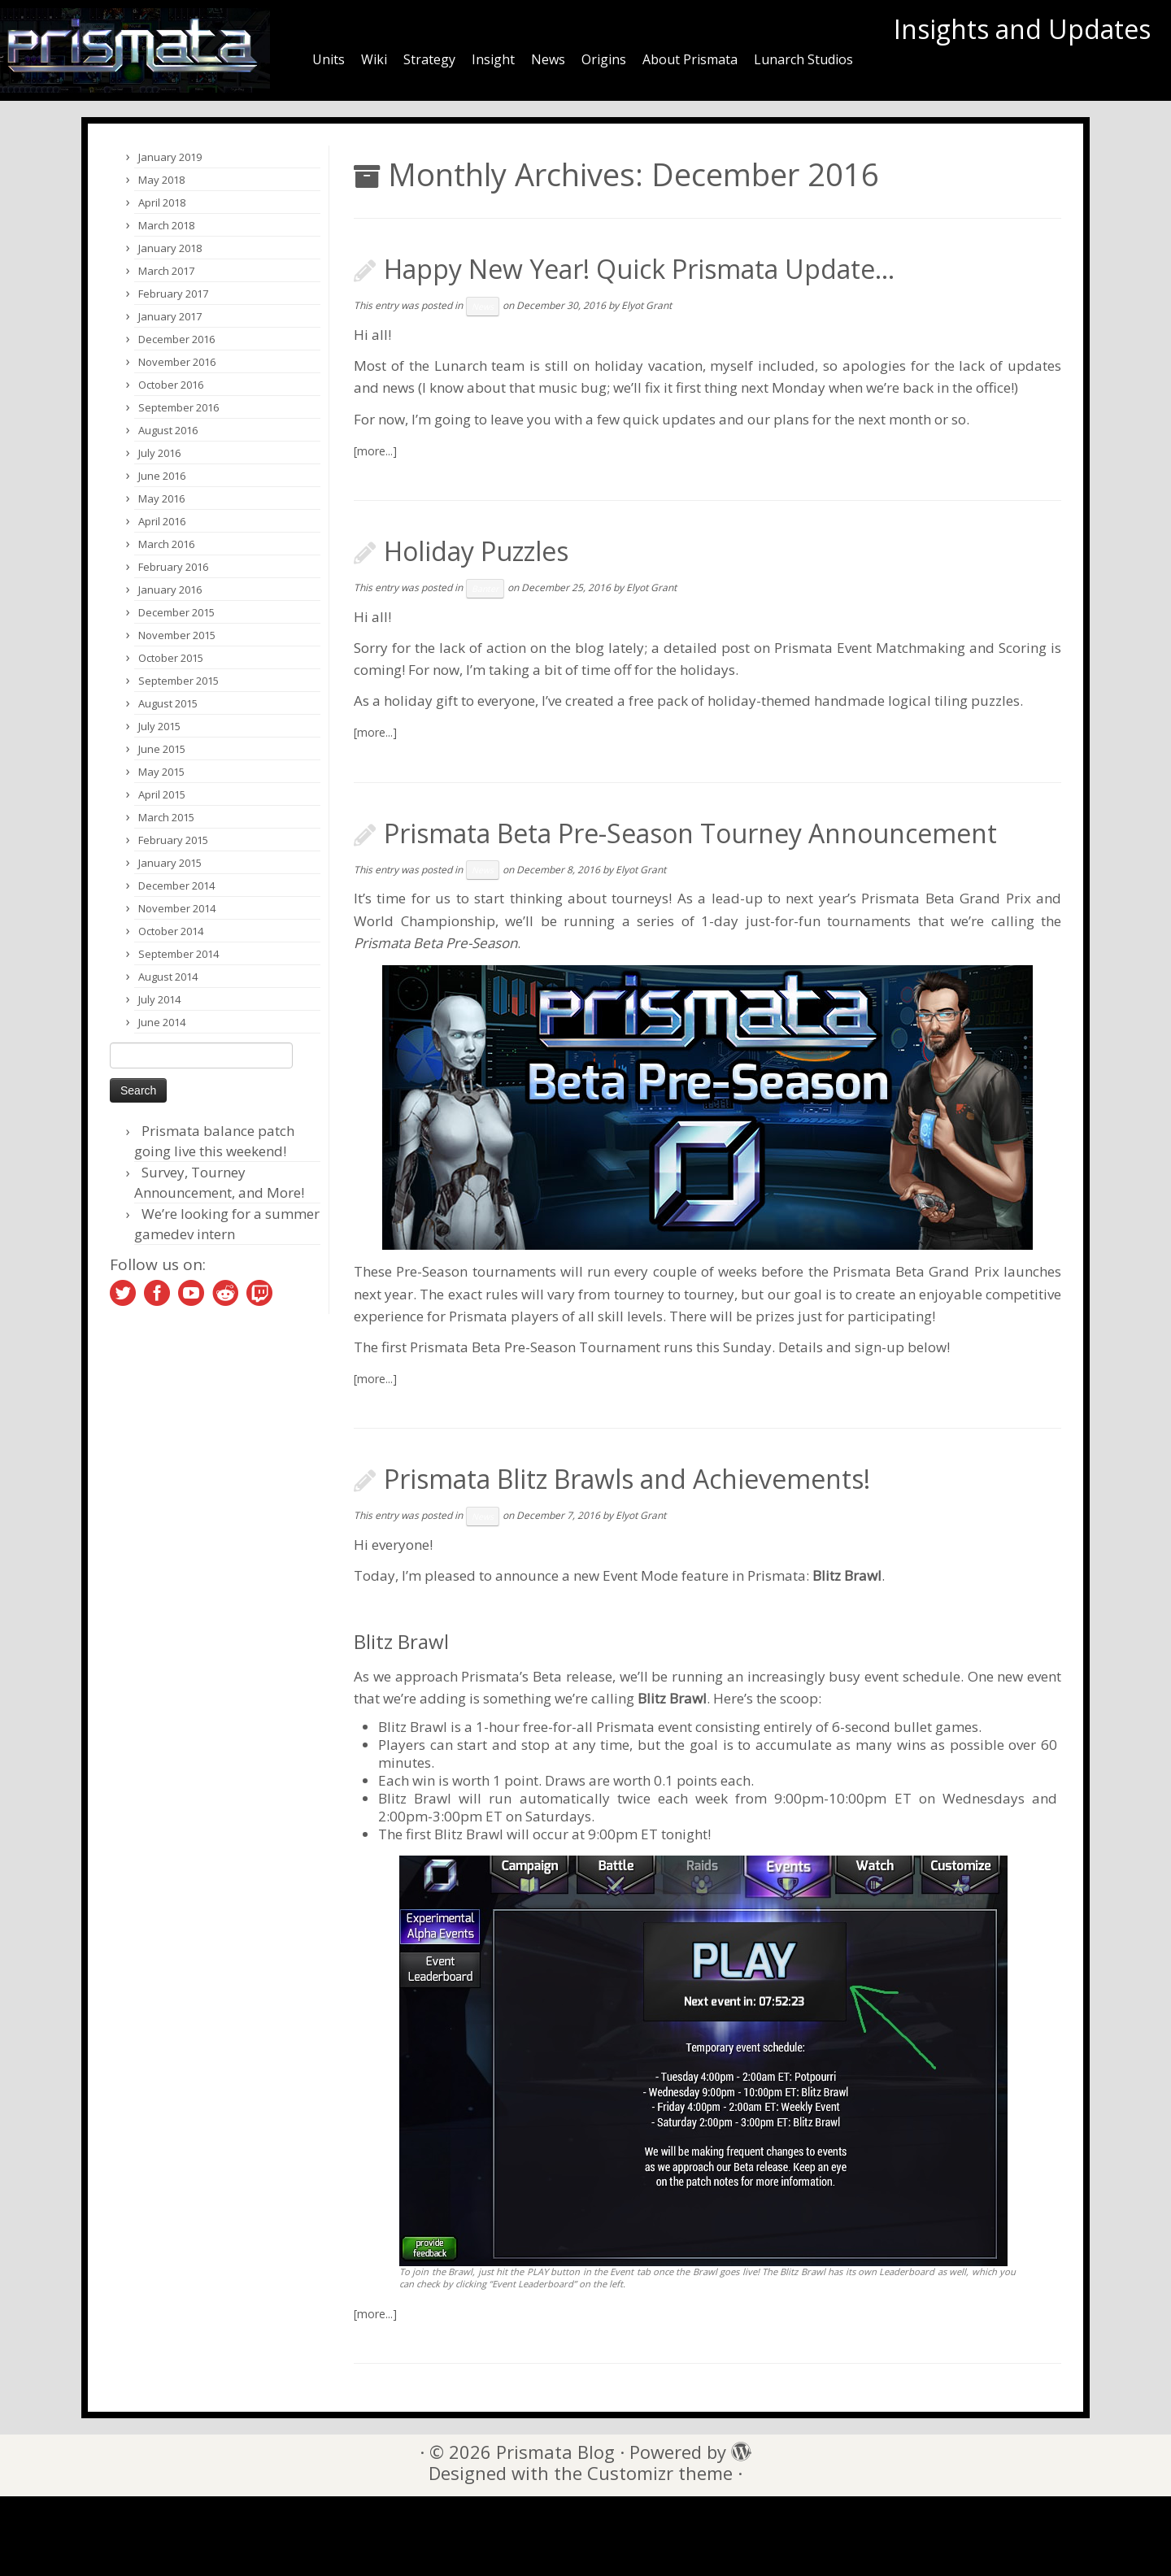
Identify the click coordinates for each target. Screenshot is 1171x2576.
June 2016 (161, 475)
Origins (603, 59)
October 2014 (170, 931)
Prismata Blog (555, 2452)
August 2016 (168, 430)
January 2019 (170, 157)
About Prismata (690, 59)
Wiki (374, 59)
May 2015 (161, 771)
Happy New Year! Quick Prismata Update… (639, 268)
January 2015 (170, 862)
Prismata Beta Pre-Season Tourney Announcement (690, 833)
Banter (485, 588)
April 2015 (161, 794)
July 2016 (159, 453)
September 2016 (178, 407)
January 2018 (170, 248)
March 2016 (166, 544)
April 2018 (161, 202)
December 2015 (176, 612)
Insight (493, 59)
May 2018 (161, 179)
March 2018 (166, 225)
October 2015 (170, 658)
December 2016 (176, 339)
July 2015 (159, 726)
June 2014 (161, 1022)
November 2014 (176, 908)
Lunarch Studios (803, 59)
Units (328, 59)
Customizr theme (660, 2473)
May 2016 (161, 498)
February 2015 (173, 840)
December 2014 (176, 885)
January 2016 (170, 589)
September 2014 (178, 953)
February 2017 (173, 293)
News (548, 59)
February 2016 (173, 566)
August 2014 (168, 976)
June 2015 (161, 749)
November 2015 (176, 635)
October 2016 (170, 384)
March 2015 (166, 817)
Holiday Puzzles (476, 550)
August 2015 (168, 703)
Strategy (429, 59)
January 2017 (170, 316)
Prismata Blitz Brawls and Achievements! (627, 1478)
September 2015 (178, 680)
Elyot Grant (646, 305)
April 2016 (161, 521)
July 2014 (159, 999)
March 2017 (166, 270)
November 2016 (176, 362)
